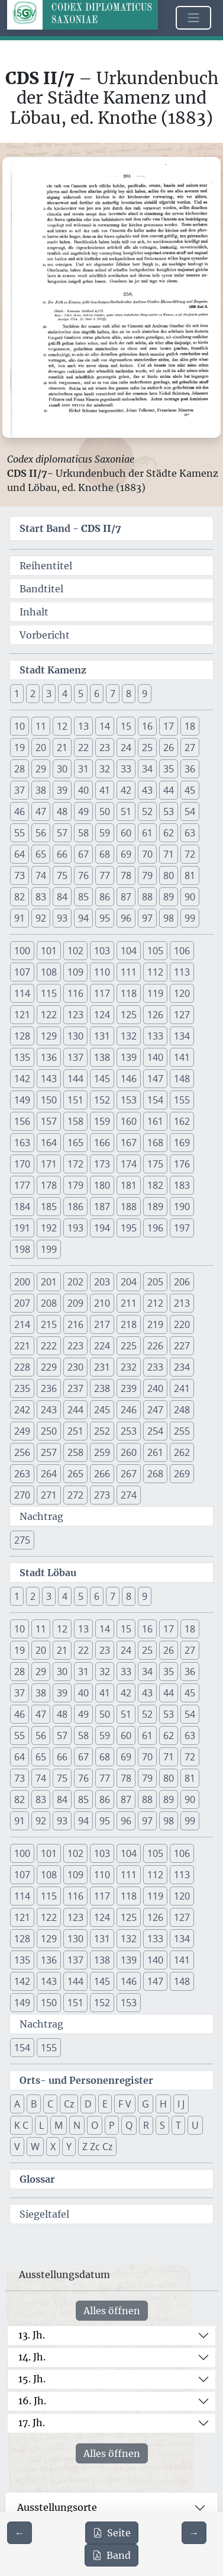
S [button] (162, 2125)
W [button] (35, 2146)
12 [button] (62, 726)
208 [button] (49, 1303)
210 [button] (102, 1303)
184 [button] (22, 1206)
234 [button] (182, 1367)
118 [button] (129, 993)
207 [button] (22, 1303)
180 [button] (102, 1185)
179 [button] (75, 1185)
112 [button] (155, 972)
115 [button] (49, 993)
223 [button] (75, 1345)
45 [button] (190, 790)
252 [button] (102, 1431)
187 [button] (102, 1206)
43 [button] (147, 790)
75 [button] (62, 875)
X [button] (53, 2146)
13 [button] (83, 726)
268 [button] (155, 1473)
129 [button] (49, 1035)
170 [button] (22, 1163)
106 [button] (182, 950)
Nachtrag (41, 1516)
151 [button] (75, 1099)
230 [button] (75, 1367)
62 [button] (168, 832)
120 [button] (182, 993)
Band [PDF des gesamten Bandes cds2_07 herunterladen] (111, 2555)
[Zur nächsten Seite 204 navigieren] (194, 2533)
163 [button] (22, 1142)
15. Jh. (32, 2379)
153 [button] (129, 1099)
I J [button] (181, 2103)
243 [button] (49, 1409)
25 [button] (147, 747)
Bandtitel (41, 589)
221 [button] (22, 1345)
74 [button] (40, 875)
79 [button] (147, 875)
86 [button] (104, 896)
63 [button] (190, 832)
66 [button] (62, 854)
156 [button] (22, 1121)
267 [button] (129, 1473)
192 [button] (49, 1227)
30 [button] (62, 768)
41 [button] (104, 790)
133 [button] (155, 1035)
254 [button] (155, 1431)
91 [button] (19, 918)
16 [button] (147, 726)
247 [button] (155, 1409)
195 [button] (129, 1227)
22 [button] (83, 747)
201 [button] (49, 1281)
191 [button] (22, 1227)
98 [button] (168, 918)
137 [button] (75, 1057)
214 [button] (22, 1324)
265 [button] (75, 1473)
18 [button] (190, 726)
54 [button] (190, 811)
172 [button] (75, 1163)
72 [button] (190, 854)
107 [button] (22, 972)
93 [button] (62, 918)
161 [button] (155, 1121)
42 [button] (126, 790)
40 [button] (83, 790)
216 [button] (75, 1324)
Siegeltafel (44, 2214)
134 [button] (182, 1035)
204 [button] (129, 1281)
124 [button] (102, 1014)
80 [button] (168, 875)
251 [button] (75, 1431)
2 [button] (32, 693)
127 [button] (182, 1014)
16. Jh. (32, 2401)
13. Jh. (31, 2335)
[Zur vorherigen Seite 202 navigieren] (19, 2533)
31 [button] (83, 768)
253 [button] (129, 1431)
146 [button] (129, 1078)
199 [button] (49, 1249)
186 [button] (75, 1206)
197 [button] (182, 1227)
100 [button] (22, 950)
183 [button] (182, 1185)
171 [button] (49, 1163)
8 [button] (128, 693)
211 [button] (129, 1303)
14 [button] (104, 726)
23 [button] (104, 747)
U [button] (195, 2125)
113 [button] (182, 972)
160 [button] (129, 1121)
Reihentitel (46, 566)
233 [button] (155, 1367)
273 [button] (102, 1495)
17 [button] (168, 726)
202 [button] (75, 1281)
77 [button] (104, 875)
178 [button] (49, 1185)
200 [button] (22, 1281)
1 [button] (17, 693)
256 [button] (22, 1452)
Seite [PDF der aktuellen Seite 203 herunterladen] (112, 2533)
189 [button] (155, 1206)
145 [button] (102, 1078)
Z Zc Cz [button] (97, 2146)
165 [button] (75, 1142)
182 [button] (155, 1185)
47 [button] (40, 811)
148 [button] (182, 1078)
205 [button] (155, 1281)
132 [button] (129, 1035)
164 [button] (49, 1142)
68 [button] (104, 854)
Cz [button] (69, 2103)
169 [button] (182, 1142)
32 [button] (104, 768)
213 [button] (182, 1303)
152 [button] (102, 1099)
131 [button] (102, 1035)
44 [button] (168, 790)
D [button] (88, 2103)
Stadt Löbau (48, 1573)
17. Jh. (31, 2423)
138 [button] (102, 1057)
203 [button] (102, 1281)
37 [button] (19, 790)
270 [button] (22, 1495)
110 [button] (102, 972)
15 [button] (126, 726)
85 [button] (83, 896)
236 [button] (49, 1388)
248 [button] (182, 1409)
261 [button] (155, 1452)
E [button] (105, 2103)
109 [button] (75, 972)
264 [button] (49, 1473)
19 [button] (19, 747)
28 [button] (19, 768)
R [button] (146, 2125)
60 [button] (126, 832)
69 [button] (126, 854)
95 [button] (104, 918)
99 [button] (190, 918)
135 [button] (22, 1057)
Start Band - (70, 528)
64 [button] (19, 854)
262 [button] (182, 1452)
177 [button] (22, 1185)
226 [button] (155, 1345)
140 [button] (155, 1057)
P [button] (112, 2125)
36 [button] (190, 768)
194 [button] (102, 1227)
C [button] (50, 2103)
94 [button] (83, 918)
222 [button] (49, 1345)
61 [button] (147, 832)
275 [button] (22, 1540)
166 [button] (102, 1142)
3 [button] (48, 693)
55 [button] (19, 832)
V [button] (17, 2146)
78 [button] (126, 875)
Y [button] (69, 2146)
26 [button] (168, 747)
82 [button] (19, 896)
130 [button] (75, 1035)
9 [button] (144, 693)
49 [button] (83, 811)
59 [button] (104, 832)
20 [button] (40, 747)
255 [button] (182, 1431)
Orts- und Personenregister (86, 2080)
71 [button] (168, 854)
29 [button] (40, 768)
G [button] (145, 2103)
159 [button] (102, 1121)
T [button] (178, 2125)
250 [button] (49, 1431)
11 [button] (40, 726)
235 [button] (22, 1388)
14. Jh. (32, 2357)
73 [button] (19, 875)
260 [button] (129, 1452)
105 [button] (155, 950)
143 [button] (49, 1078)
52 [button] (147, 811)
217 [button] (102, 1324)
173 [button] (102, 1163)
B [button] (34, 2103)
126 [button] (155, 1014)
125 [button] (129, 1014)
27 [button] (190, 747)
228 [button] (22, 1367)
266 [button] (102, 1473)
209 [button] (75, 1303)
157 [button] (49, 1121)
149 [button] (22, 1099)
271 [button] (49, 1495)
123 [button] (75, 1014)
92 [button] (40, 918)
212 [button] (155, 1303)
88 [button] (147, 896)
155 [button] (182, 1099)
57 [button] (62, 832)
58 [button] (83, 832)
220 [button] (182, 1324)
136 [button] (49, 1057)
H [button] (163, 2103)
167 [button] (129, 1142)
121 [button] (22, 1014)
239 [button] (129, 1388)
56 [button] (40, 832)
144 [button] (75, 1078)
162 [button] (182, 1121)
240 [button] (155, 1388)
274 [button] (129, 1495)
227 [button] (182, 1345)
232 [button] (129, 1367)
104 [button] (129, 950)
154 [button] (155, 1099)
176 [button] (182, 1163)
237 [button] (75, 1388)
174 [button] (129, 1163)
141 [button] (182, 1057)
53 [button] (168, 811)
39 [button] (62, 790)
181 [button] (129, 1185)
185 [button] (49, 1206)
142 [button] (22, 1078)
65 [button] (40, 854)
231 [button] (102, 1367)
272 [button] (75, 1495)
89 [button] (168, 896)
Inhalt (34, 612)
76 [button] (83, 875)
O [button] (94, 2125)
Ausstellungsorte (57, 2507)
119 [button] (155, 993)
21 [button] (62, 747)
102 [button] (75, 950)
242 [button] (22, 1409)
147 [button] (155, 1078)
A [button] (17, 2103)
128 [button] (22, 1035)
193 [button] (75, 1227)
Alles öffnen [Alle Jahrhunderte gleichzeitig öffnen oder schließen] (111, 2311)
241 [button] (182, 1388)
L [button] (41, 2125)
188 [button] (129, 1206)
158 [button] (75, 1121)
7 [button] (112, 693)
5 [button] (80, 693)
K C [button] (21, 2125)
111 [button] (129, 972)
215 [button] (49, 1324)
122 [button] (49, 1014)
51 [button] (126, 811)
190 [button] (182, 1206)
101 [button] (49, 950)
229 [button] (49, 1367)
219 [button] (155, 1324)
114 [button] (22, 993)
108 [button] (49, 972)
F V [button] (124, 2103)
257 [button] (49, 1452)
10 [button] (19, 726)
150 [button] (49, 1099)
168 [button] (155, 1142)
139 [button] (129, 1057)
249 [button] (22, 1431)
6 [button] (96, 693)
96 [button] (126, 918)
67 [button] (83, 854)
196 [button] (155, 1227)
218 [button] (129, 1324)
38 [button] (40, 790)
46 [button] (19, 811)
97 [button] (147, 918)
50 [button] (104, 811)
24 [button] (126, 747)
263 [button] (22, 1473)
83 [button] (40, 896)
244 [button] (75, 1409)
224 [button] (102, 1345)
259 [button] (102, 1452)
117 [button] (102, 993)
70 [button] (147, 854)
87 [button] (126, 896)
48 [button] (62, 811)
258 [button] (75, 1452)
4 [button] (64, 693)
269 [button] (182, 1473)
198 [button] (22, 1249)
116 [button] (75, 993)
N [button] (76, 2125)
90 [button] (190, 896)
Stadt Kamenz (53, 670)
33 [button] (126, 768)
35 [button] (168, 768)
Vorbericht (45, 635)
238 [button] (102, 1388)
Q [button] (128, 2125)
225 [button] (129, 1345)
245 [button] (102, 1409)
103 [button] (102, 950)
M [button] (58, 2125)
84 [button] (62, 896)
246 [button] (129, 1409)
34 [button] (147, 768)
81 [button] (190, 875)
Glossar (37, 2179)
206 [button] (182, 1281)
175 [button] (155, 1163)
